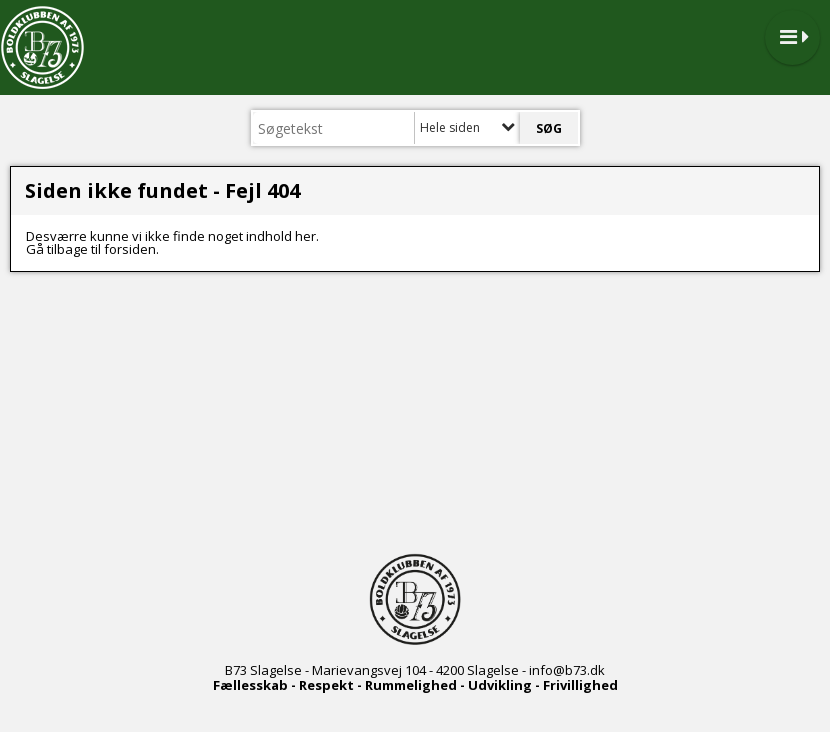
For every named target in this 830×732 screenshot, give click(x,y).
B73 (236, 670)
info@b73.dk (567, 670)
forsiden (130, 249)
